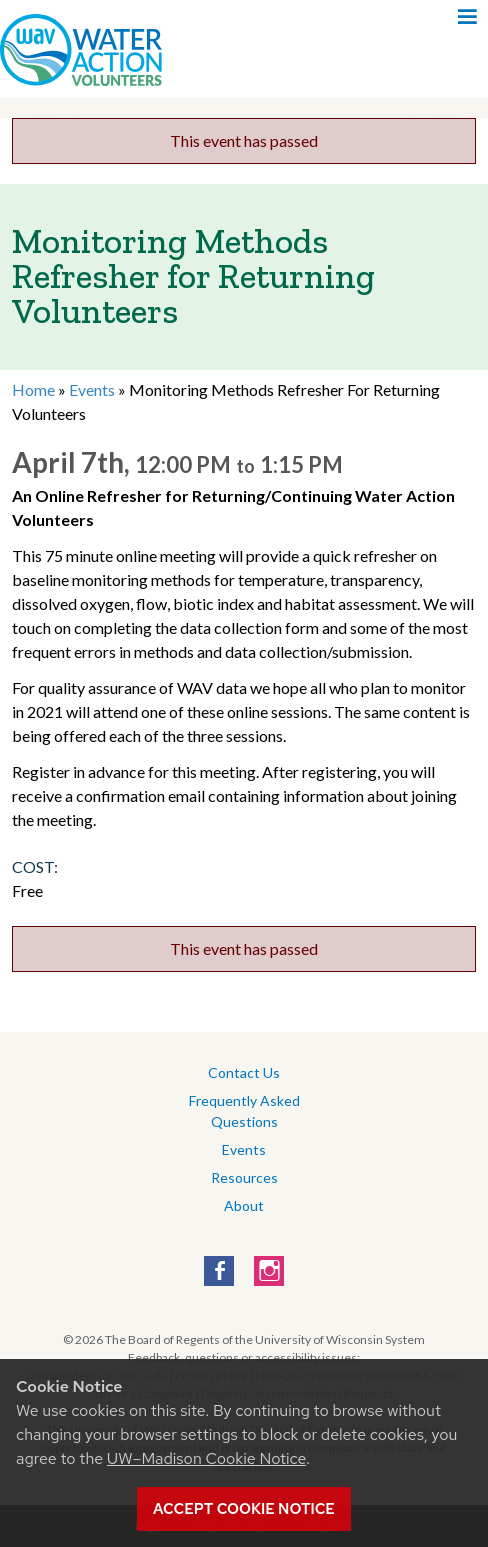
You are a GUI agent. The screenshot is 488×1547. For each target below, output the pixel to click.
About (244, 1205)
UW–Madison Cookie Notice (206, 1458)
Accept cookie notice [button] (244, 1509)
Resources (244, 1177)
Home (33, 389)
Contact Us (244, 1072)
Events (92, 389)
